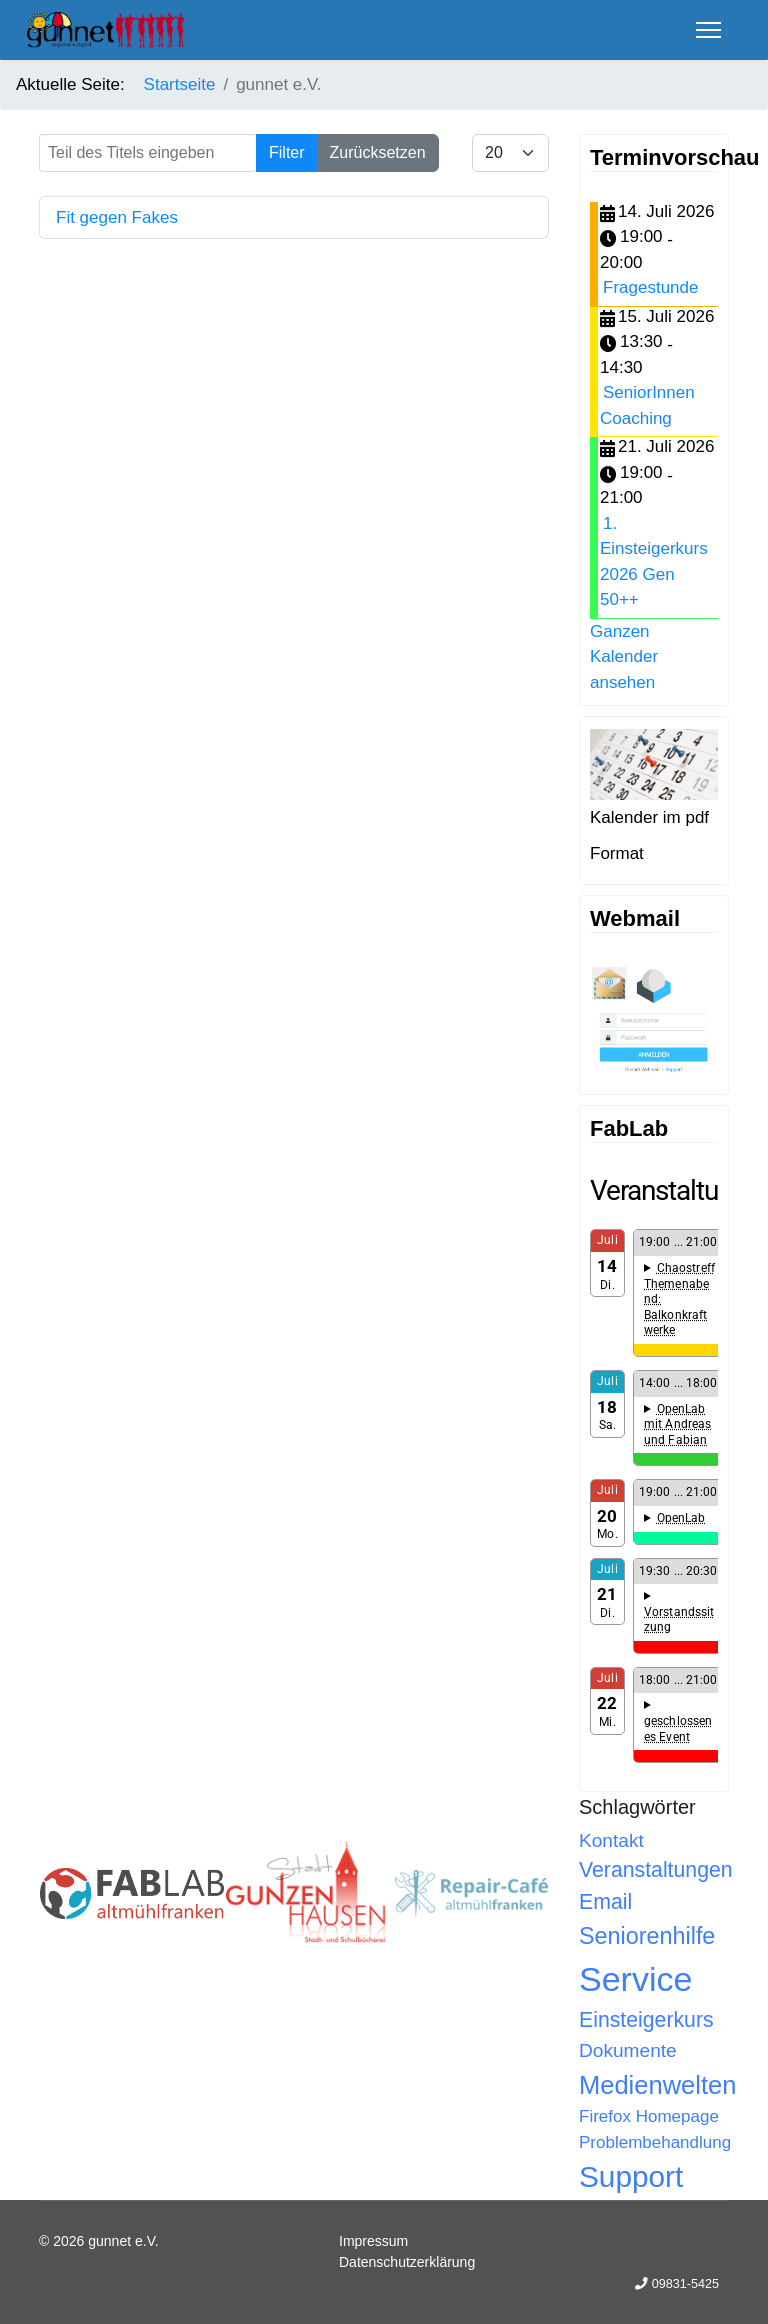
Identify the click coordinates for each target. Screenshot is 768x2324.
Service (635, 1979)
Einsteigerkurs (646, 2020)
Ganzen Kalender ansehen (624, 657)
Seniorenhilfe (647, 1936)
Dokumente (628, 2050)
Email (605, 1902)
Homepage (677, 2116)
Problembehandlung (655, 2142)
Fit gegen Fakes (117, 217)
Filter (287, 152)
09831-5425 (685, 2284)
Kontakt (611, 1840)
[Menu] (708, 30)
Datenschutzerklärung (407, 2262)
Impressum (373, 2241)
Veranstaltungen (656, 1870)
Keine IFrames (654, 1473)
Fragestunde (650, 287)
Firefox (605, 2116)
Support (631, 2176)
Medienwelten (657, 2085)
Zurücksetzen (378, 152)
